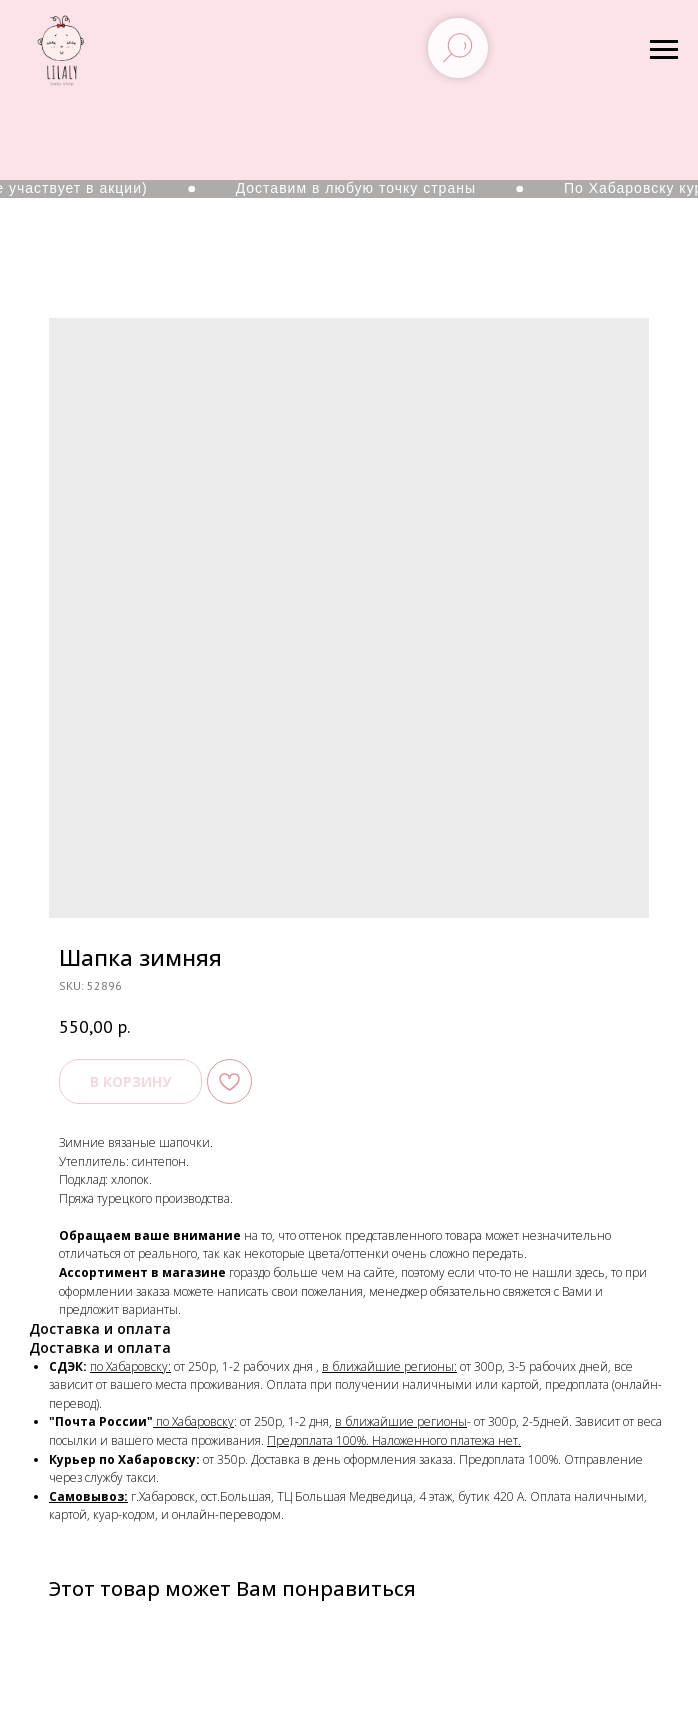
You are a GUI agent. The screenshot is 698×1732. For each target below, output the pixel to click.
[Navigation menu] (664, 50)
